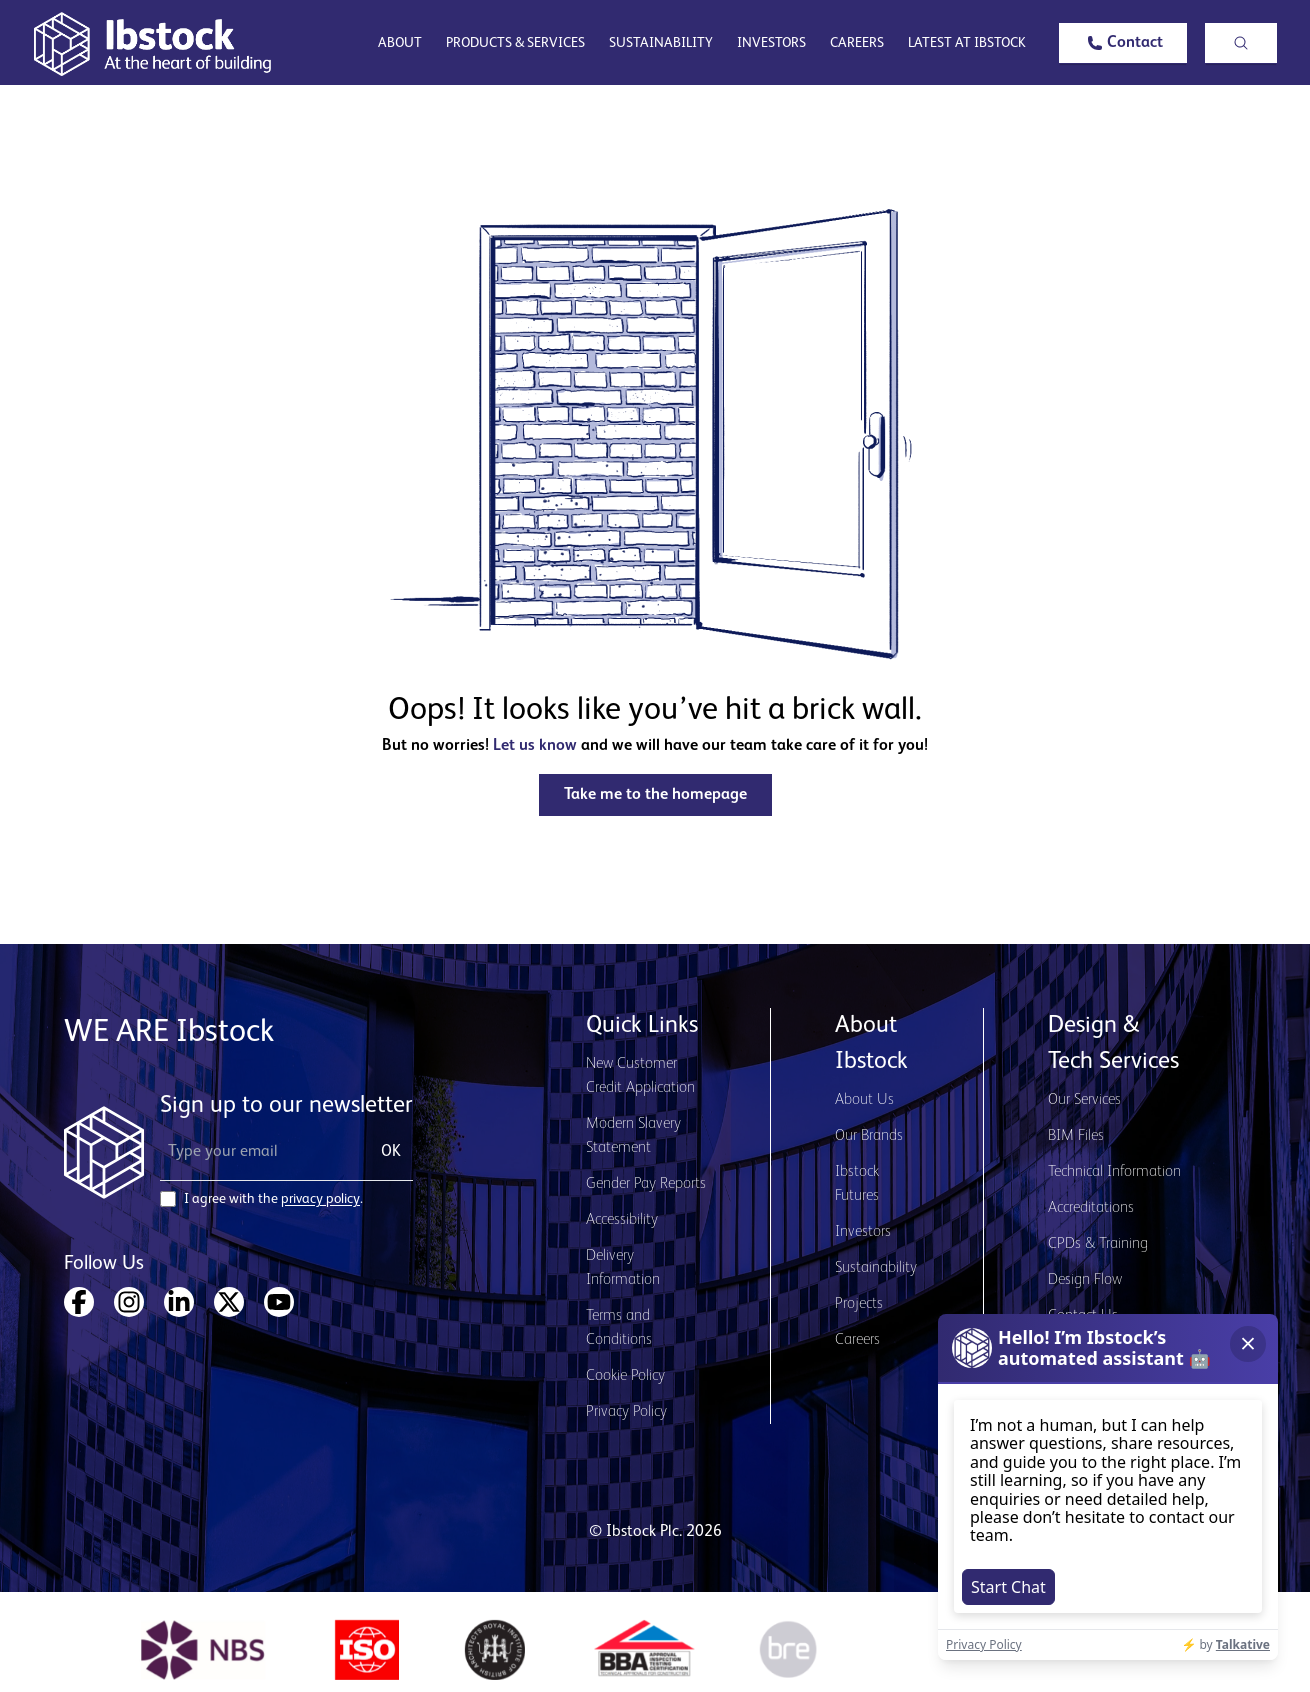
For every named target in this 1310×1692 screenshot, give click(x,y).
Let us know (535, 746)
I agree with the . (273, 1199)
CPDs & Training (1098, 1244)
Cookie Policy (625, 1376)
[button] (1123, 43)
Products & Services (515, 43)
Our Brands (869, 1136)
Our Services (1084, 1100)
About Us (864, 1100)
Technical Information (1114, 1172)
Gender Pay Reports (646, 1184)
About (400, 43)
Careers (857, 43)
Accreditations (1091, 1208)
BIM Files (1076, 1136)
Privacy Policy (626, 1412)
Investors (771, 43)
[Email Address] (258, 1152)
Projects (859, 1304)
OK (391, 1152)
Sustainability (661, 43)
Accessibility (622, 1220)
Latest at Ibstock (967, 43)
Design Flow (1085, 1280)
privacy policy (320, 1199)
